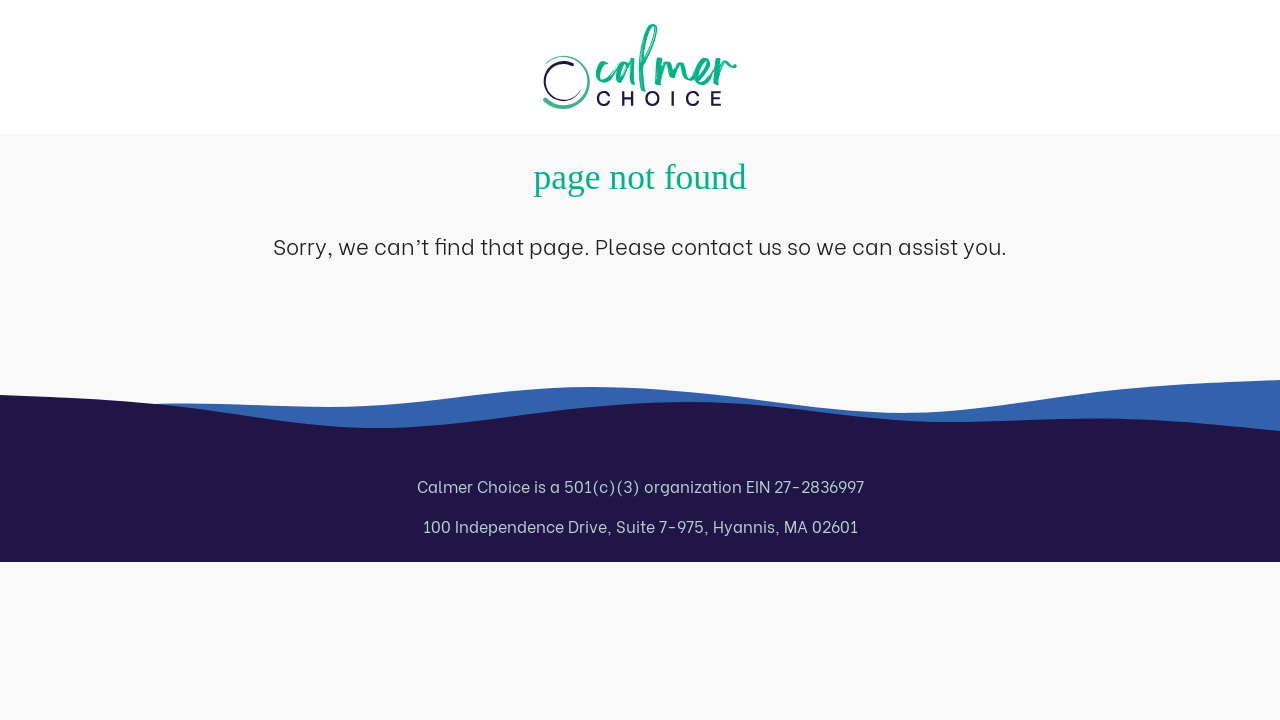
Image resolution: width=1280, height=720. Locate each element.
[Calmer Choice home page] (640, 67)
